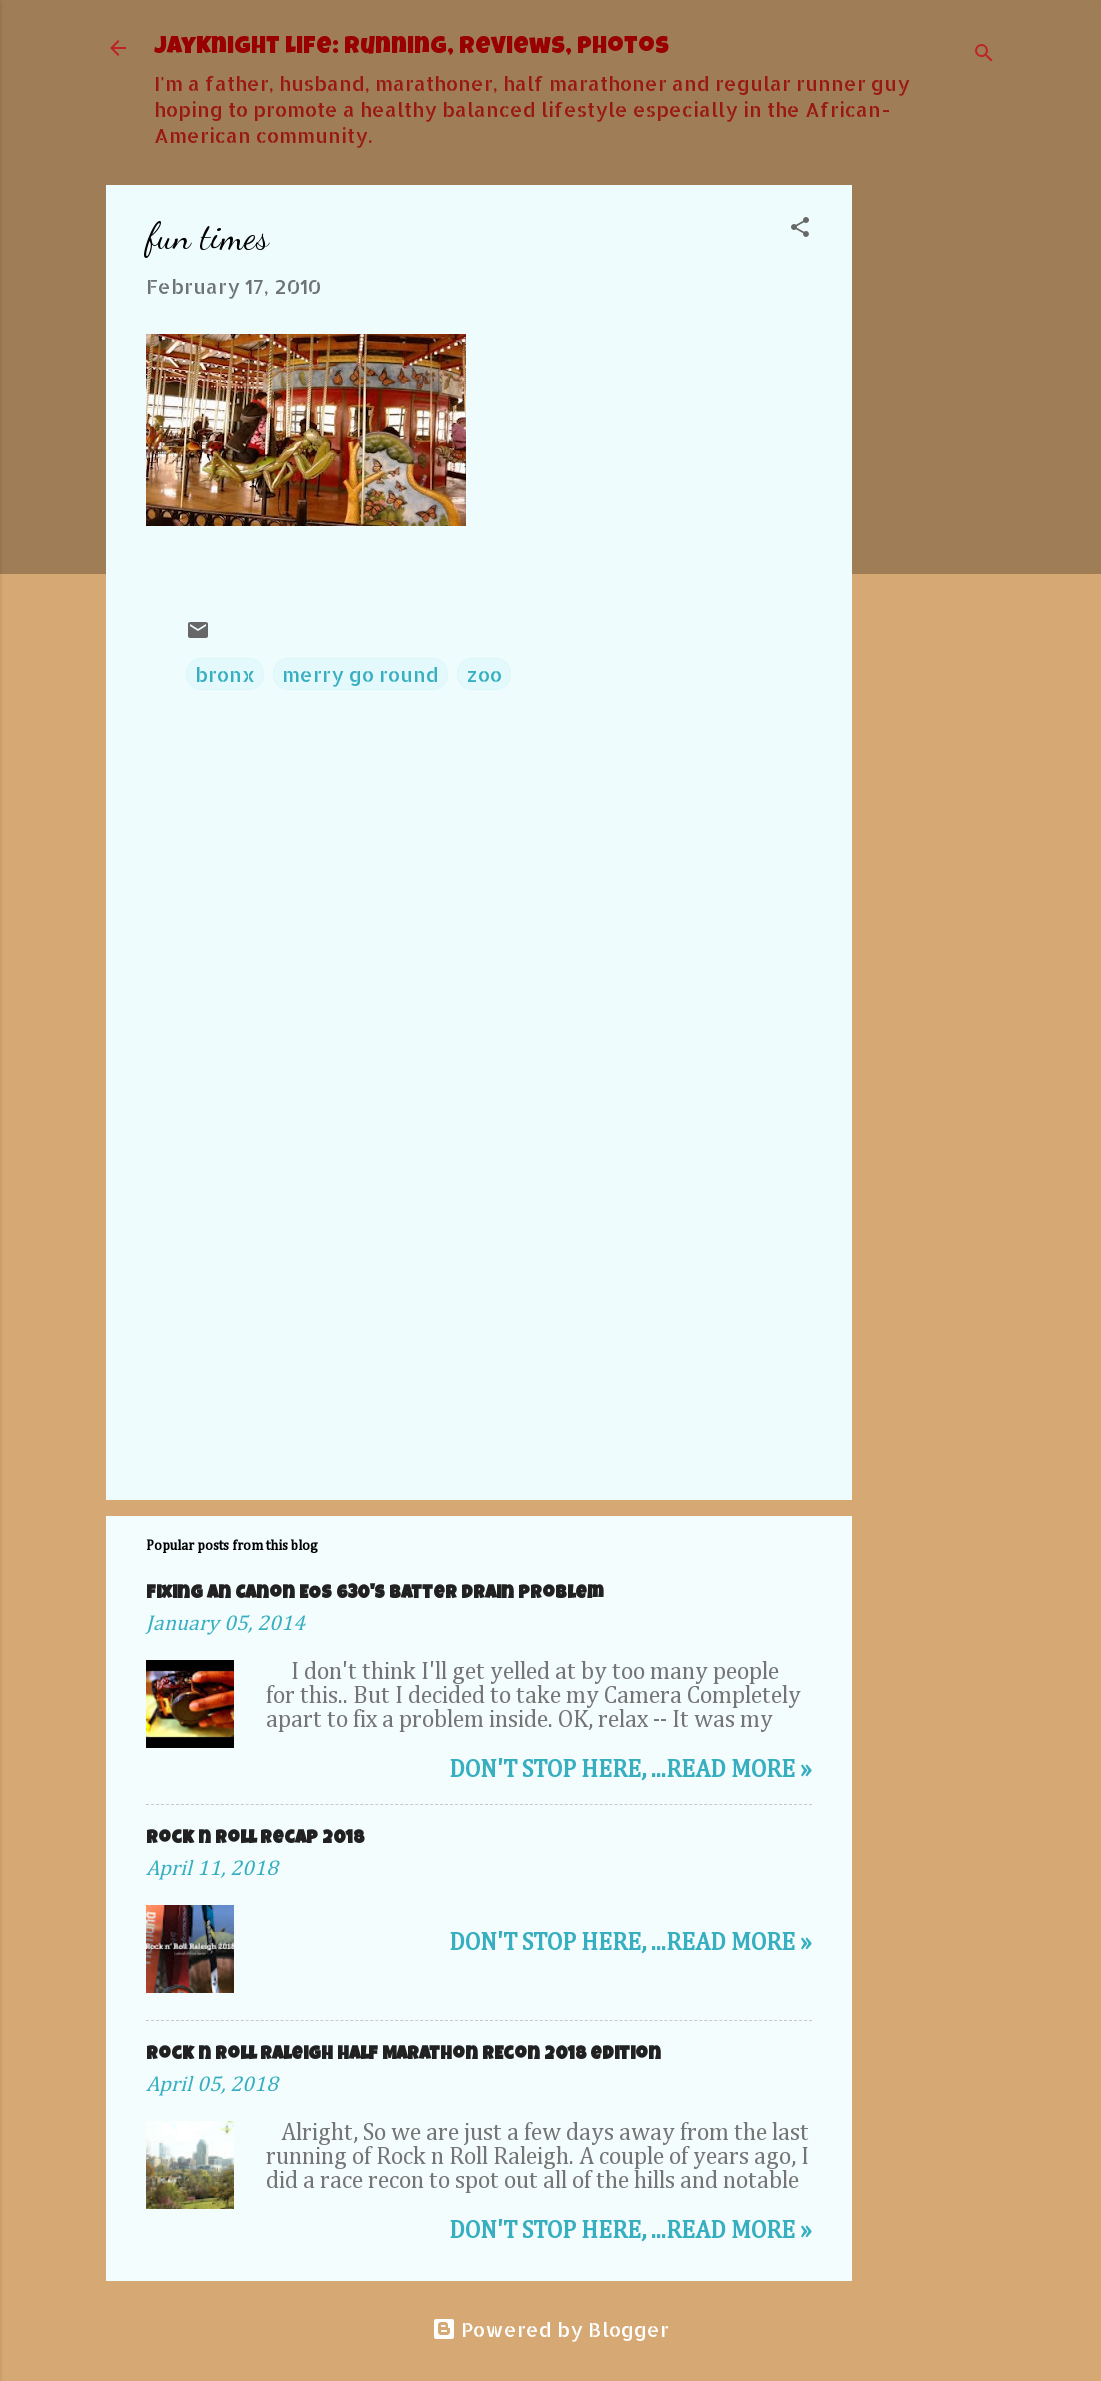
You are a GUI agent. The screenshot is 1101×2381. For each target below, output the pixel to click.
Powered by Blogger (550, 2329)
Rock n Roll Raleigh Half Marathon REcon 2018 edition (403, 2055)
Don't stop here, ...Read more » (630, 1770)
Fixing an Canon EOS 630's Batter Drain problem (374, 1594)
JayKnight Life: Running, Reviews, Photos (411, 48)
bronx (225, 674)
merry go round (360, 674)
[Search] (984, 54)
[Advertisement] (932, 485)
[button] (800, 229)
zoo (484, 674)
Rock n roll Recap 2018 (255, 1839)
